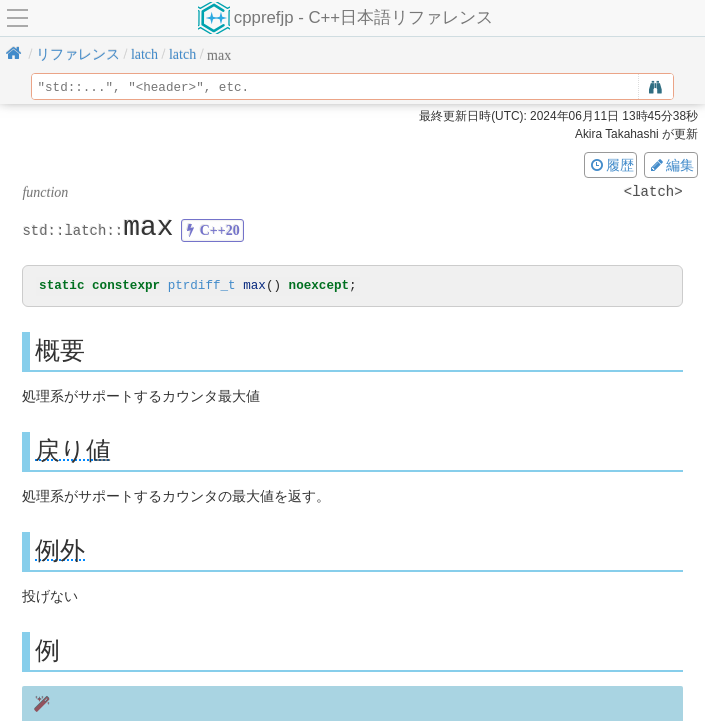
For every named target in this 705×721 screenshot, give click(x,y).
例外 (60, 551)
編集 (671, 165)
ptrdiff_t (202, 286)
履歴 (611, 165)
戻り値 (73, 451)
